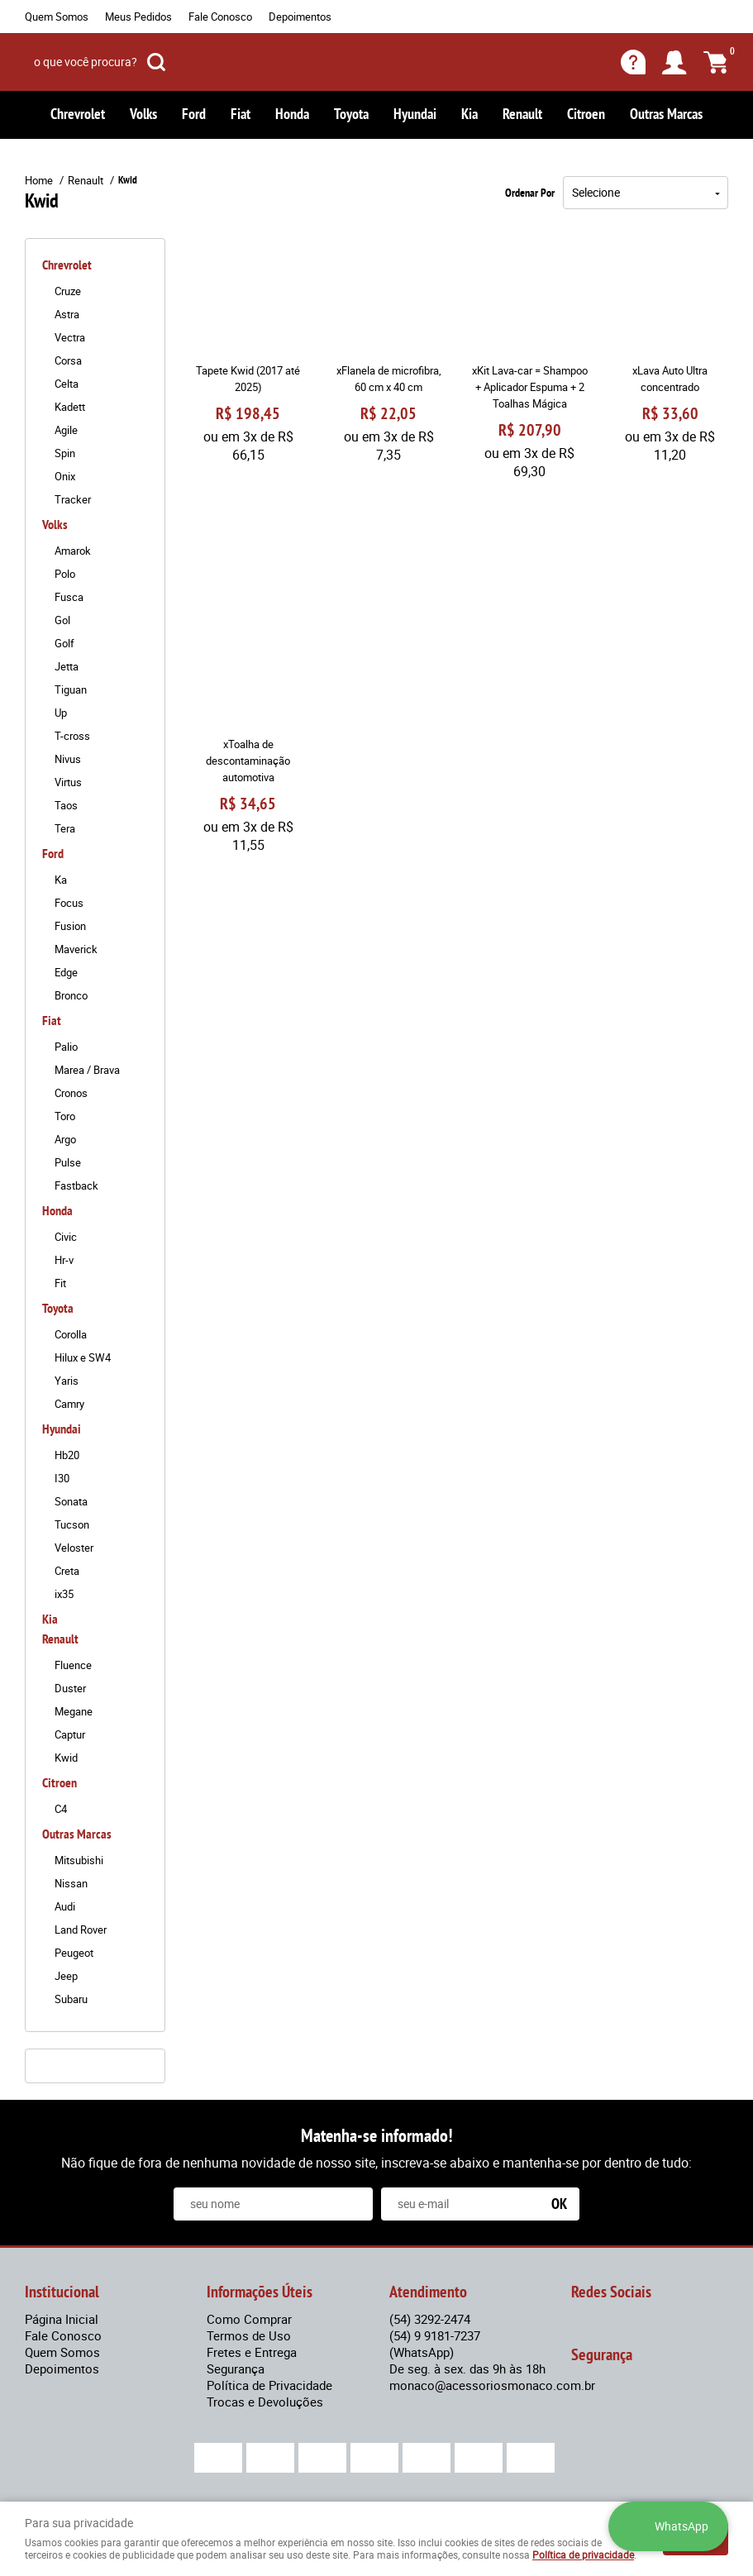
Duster (70, 1688)
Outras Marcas (666, 113)
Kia (469, 113)
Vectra (70, 337)
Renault (522, 113)
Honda (292, 113)
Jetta (67, 666)
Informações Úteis (259, 2291)
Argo (65, 1139)
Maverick (76, 949)
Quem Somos (56, 16)
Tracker (73, 499)
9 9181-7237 (434, 2343)
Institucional (62, 2291)
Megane (74, 1711)
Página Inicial (61, 2319)
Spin (65, 453)
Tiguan (71, 689)
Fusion (70, 925)
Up (61, 712)
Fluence (73, 1665)
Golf (64, 643)
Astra (67, 314)
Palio (66, 1046)
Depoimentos (300, 16)
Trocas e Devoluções (265, 2401)
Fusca (69, 596)
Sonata (71, 1501)
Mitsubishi (79, 1860)
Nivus (68, 758)
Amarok (73, 550)
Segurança (236, 2368)
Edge (66, 972)
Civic (66, 1236)
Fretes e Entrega (252, 2352)
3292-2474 (429, 2319)
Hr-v (64, 1259)
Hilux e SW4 (83, 1357)
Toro (65, 1116)
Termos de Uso (249, 2335)
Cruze (68, 291)
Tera (65, 828)
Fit (60, 1283)
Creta (67, 1570)
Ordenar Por (530, 192)
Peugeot (74, 1952)
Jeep (66, 1975)
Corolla (71, 1334)
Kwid (66, 1757)
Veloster (74, 1547)
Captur (70, 1734)
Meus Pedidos (138, 16)
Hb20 (67, 1455)
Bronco (71, 995)
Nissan (71, 1883)
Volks (143, 113)
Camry (69, 1403)
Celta (67, 383)
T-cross (72, 735)
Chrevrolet (77, 113)
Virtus (68, 782)
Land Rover (81, 1929)
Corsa (68, 360)
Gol (62, 620)
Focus (69, 902)
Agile (66, 429)
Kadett (70, 406)
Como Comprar (249, 2319)
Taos (66, 805)
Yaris (67, 1380)
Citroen (586, 113)
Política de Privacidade (269, 2385)
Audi (65, 1906)
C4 (61, 1808)
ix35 (64, 1593)
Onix (65, 476)
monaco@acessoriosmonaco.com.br (492, 2385)
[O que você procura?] (156, 62)
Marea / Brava (87, 1069)
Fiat (240, 113)
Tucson (72, 1524)
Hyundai (414, 113)
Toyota (351, 113)
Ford (194, 113)
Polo (65, 573)
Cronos (71, 1092)
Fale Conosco (220, 16)
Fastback (76, 1185)
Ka (61, 879)
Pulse (68, 1162)
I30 (62, 1478)
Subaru (71, 1999)
